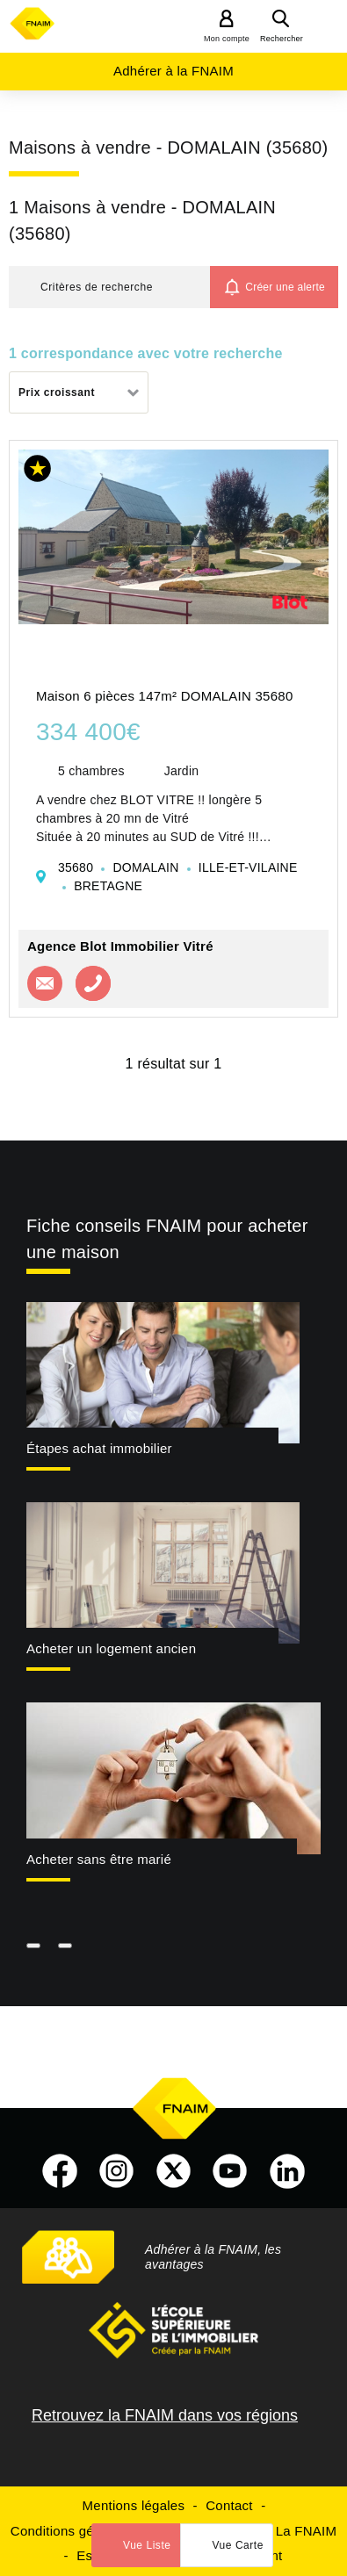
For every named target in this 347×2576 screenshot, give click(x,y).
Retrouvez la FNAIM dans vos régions (165, 2415)
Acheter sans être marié (98, 1859)
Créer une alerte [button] (285, 287)
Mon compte (226, 38)
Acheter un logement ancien (111, 1648)
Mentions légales (134, 2505)
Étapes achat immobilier (99, 1448)
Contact (229, 2505)
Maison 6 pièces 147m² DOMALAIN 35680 (164, 695)
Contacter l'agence (44, 983)
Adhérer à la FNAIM (173, 70)
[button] (109, 287)
